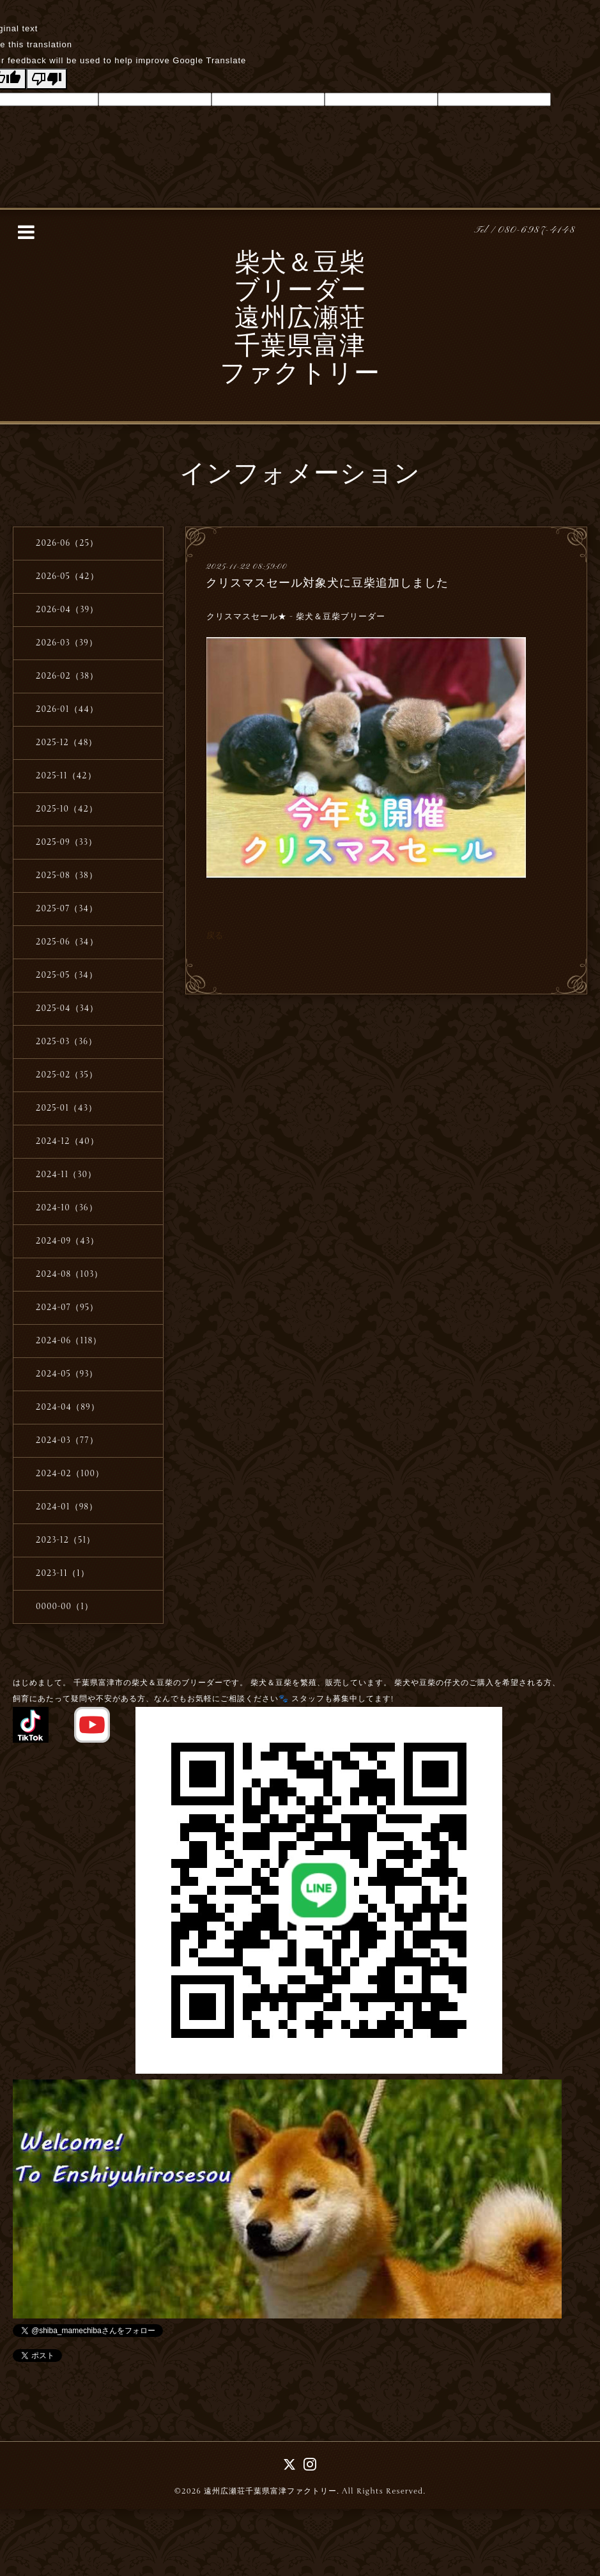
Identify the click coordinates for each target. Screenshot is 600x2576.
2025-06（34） (67, 942)
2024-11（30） (66, 1174)
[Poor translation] (46, 78)
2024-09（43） (67, 1241)
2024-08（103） (69, 1274)
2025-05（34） (67, 975)
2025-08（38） (67, 875)
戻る (214, 935)
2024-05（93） (67, 1374)
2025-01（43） (66, 1108)
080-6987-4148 (537, 230)
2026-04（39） (67, 610)
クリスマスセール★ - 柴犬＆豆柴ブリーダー (297, 617)
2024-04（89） (68, 1407)
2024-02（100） (70, 1474)
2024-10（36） (67, 1208)
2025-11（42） (66, 776)
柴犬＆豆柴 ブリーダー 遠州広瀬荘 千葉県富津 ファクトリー (300, 320)
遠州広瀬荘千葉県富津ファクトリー (270, 2491)
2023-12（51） (65, 1540)
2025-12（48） (66, 742)
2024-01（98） (67, 1507)
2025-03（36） (66, 1042)
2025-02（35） (67, 1075)
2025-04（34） (67, 1008)
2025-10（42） (67, 809)
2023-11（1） (62, 1573)
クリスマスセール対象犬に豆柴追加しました (327, 583)
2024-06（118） (69, 1341)
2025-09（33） (66, 842)
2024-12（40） (67, 1141)
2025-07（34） (67, 909)
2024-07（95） (67, 1307)
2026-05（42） (67, 576)
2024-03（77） (67, 1440)
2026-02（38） (67, 676)
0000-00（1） (64, 1606)
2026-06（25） (67, 543)
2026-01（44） (67, 709)
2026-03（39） (67, 643)
